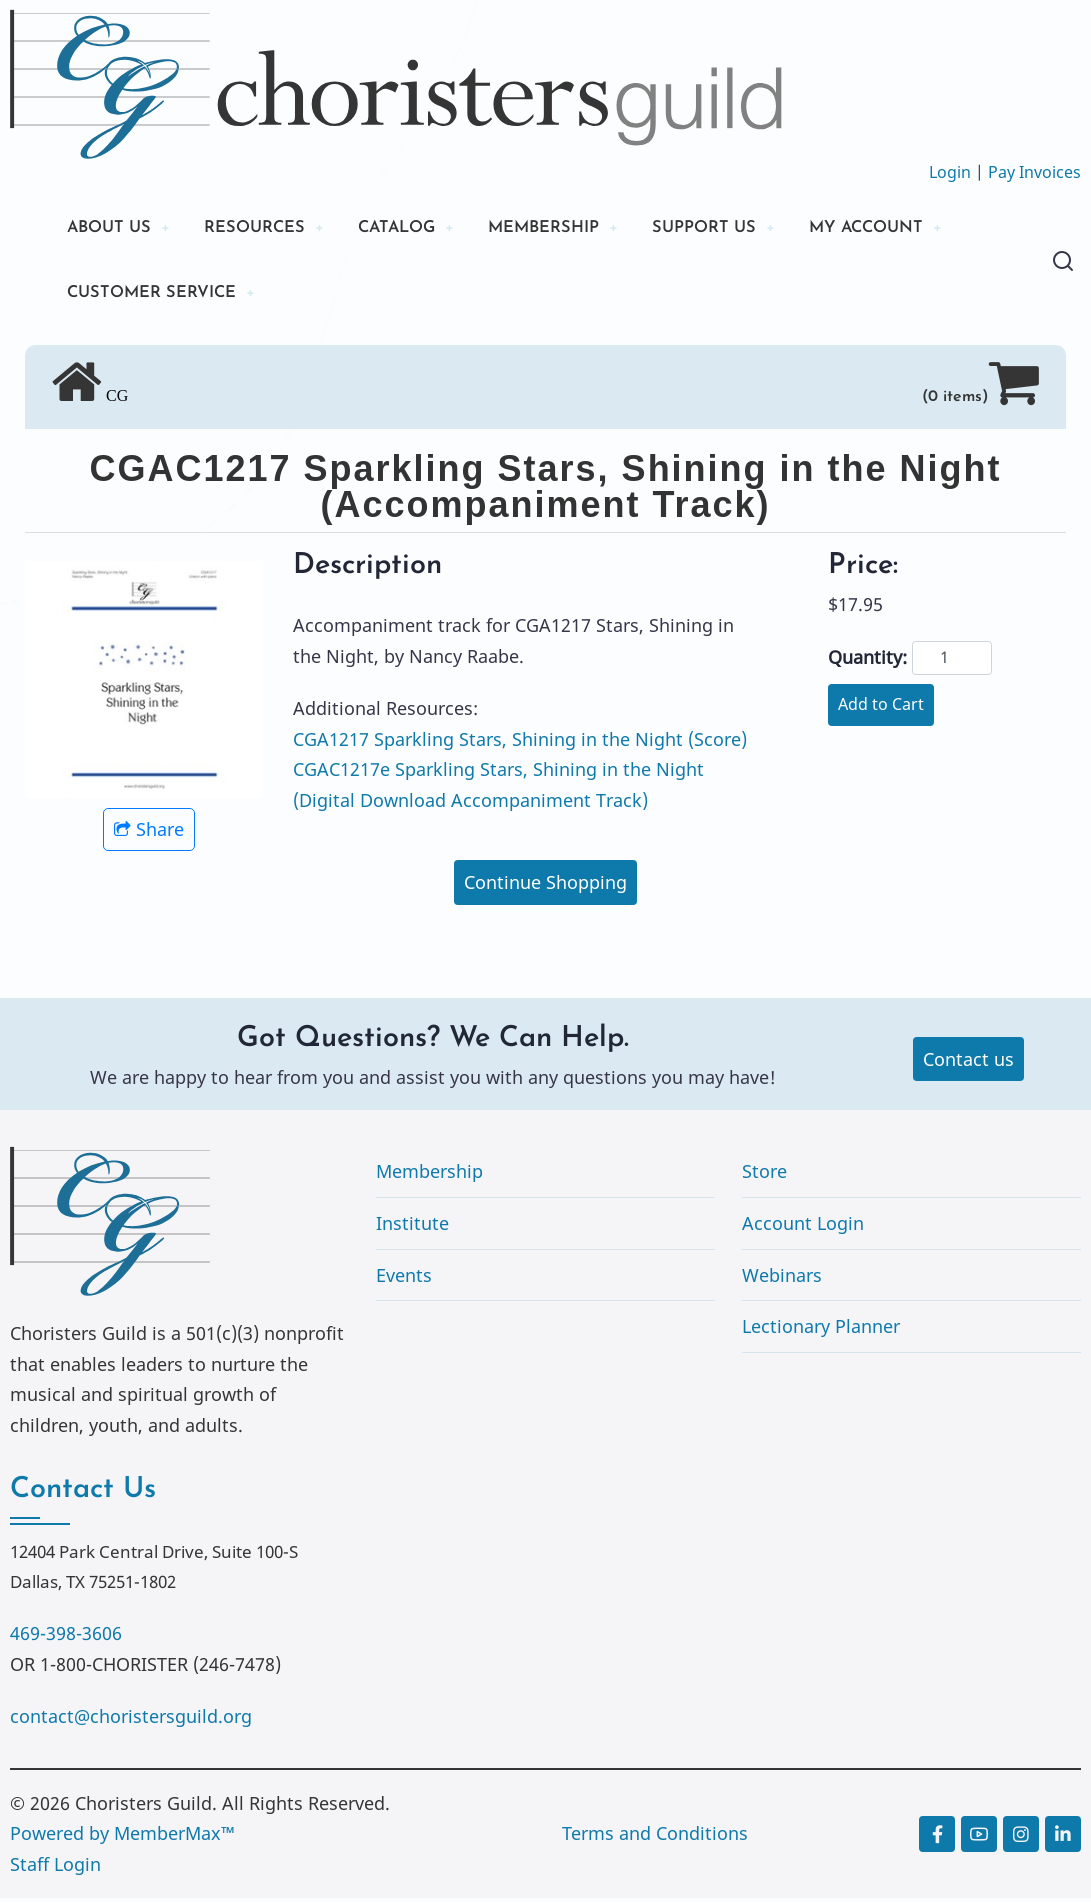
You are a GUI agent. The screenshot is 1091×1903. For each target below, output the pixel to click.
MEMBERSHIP (579, 229)
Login (950, 172)
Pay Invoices (1034, 172)
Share (149, 835)
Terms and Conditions (655, 1839)
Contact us (968, 1064)
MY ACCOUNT (924, 229)
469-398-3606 (66, 1639)
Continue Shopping (545, 888)
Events (404, 1280)
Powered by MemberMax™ (122, 1839)
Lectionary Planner (821, 1332)
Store (764, 1177)
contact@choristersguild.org (131, 1722)
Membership (429, 1177)
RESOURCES (267, 229)
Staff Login (55, 1870)
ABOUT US (113, 229)
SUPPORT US (750, 229)
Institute (412, 1229)
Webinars (782, 1280)
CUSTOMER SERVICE (159, 297)
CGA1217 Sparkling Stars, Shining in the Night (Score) (520, 744)
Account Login (803, 1229)
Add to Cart (881, 710)
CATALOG (420, 229)
